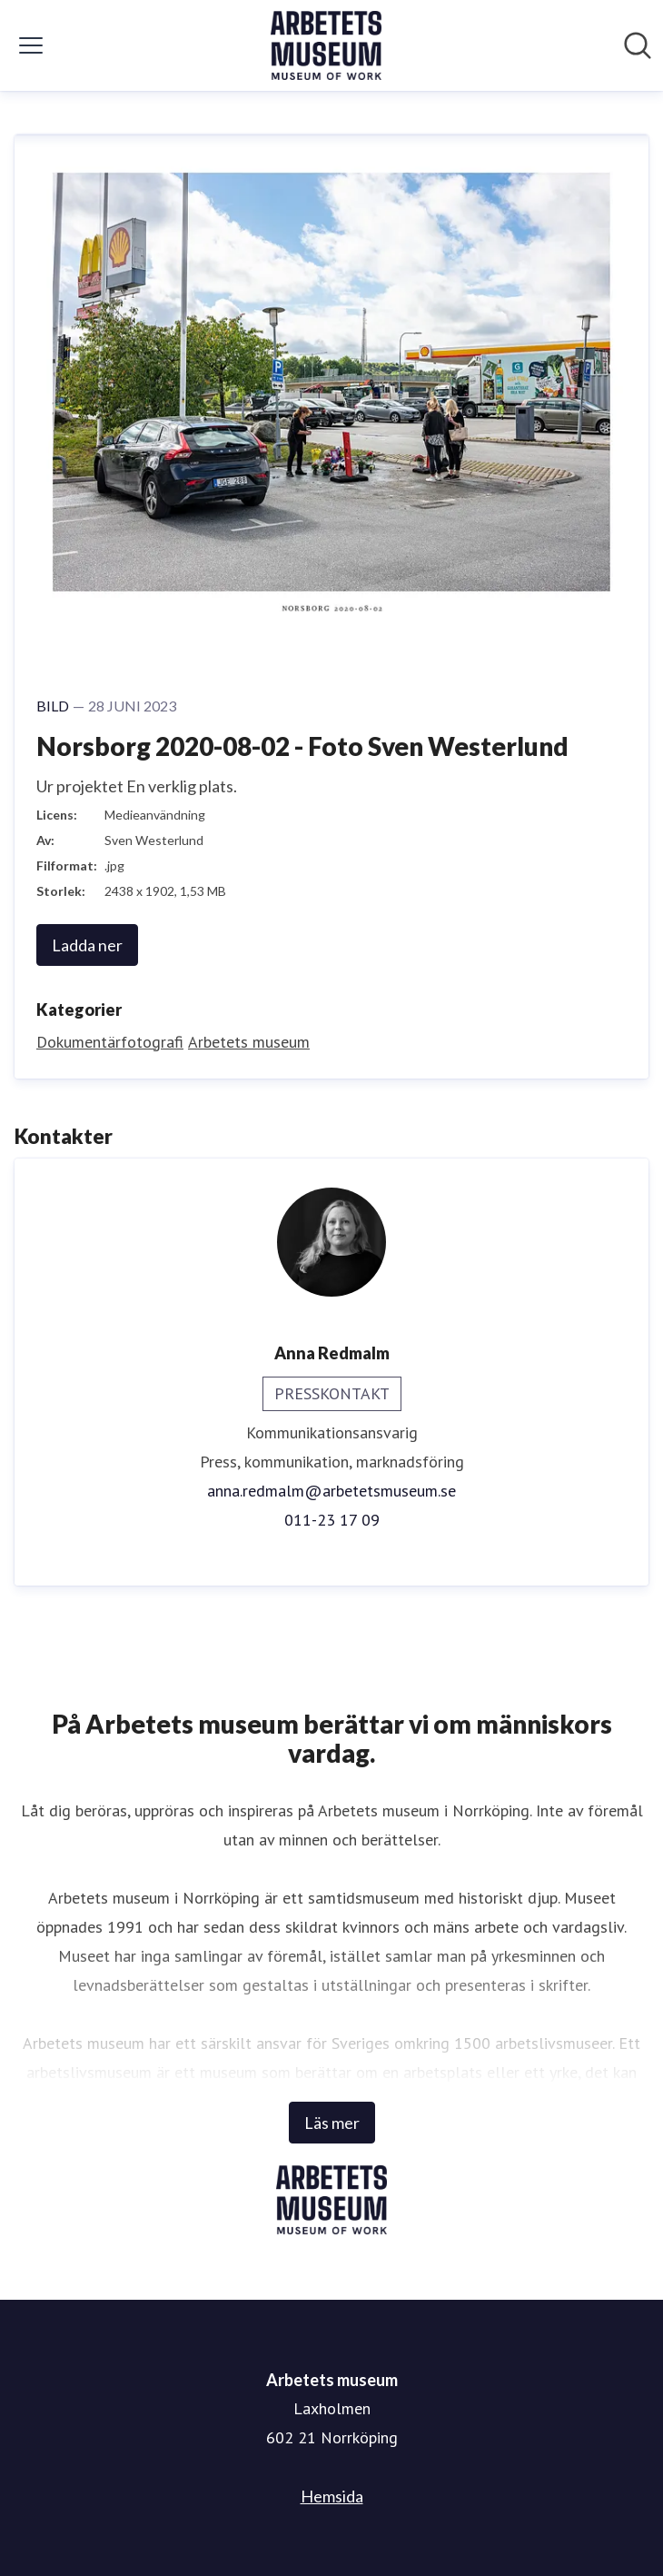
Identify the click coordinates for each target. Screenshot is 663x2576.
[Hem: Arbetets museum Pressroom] (326, 45)
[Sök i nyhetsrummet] (637, 45)
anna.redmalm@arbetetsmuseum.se (331, 1490)
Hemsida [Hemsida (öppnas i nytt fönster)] (332, 2496)
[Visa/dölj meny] (31, 45)
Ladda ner (87, 945)
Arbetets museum (249, 1041)
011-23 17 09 (332, 1519)
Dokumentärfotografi (109, 1041)
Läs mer (332, 2123)
